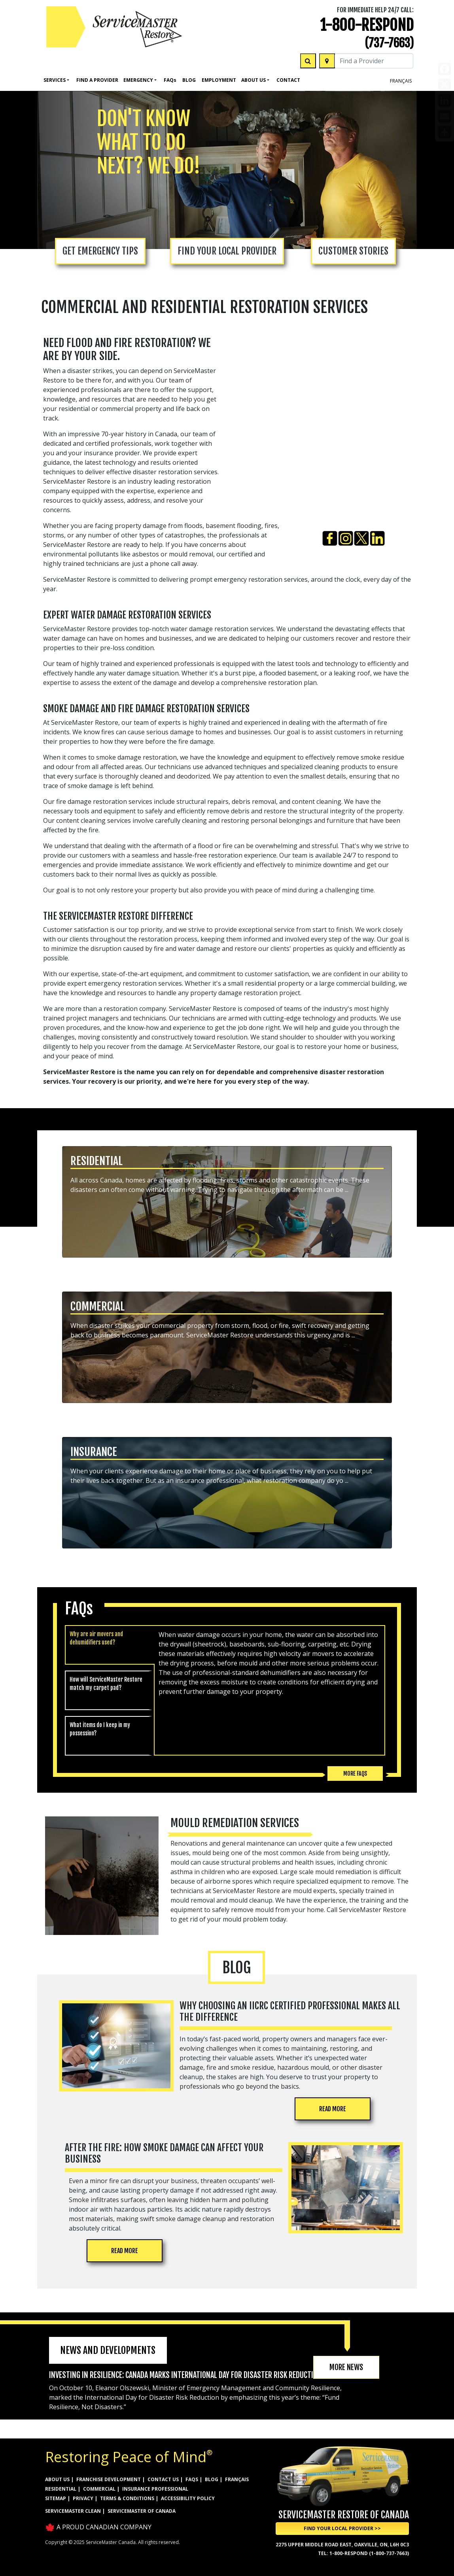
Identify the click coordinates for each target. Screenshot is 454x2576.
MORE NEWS (346, 2367)
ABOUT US (57, 2479)
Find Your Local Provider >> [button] (342, 2528)
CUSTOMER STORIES (353, 251)
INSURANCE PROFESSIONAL (155, 2488)
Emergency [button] (138, 80)
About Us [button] (253, 80)
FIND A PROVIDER (97, 80)
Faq (170, 80)
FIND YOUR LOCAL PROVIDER (227, 251)
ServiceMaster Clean (73, 2511)
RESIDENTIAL (60, 2488)
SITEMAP (55, 2498)
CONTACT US (163, 2479)
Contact (288, 80)
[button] (227, 1203)
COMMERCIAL (99, 2488)
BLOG (211, 2479)
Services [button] (55, 80)
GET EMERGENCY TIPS (100, 251)
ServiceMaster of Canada (142, 2511)
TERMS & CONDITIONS (127, 2498)
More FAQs (355, 1773)
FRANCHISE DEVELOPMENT (108, 2479)
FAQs (191, 2479)
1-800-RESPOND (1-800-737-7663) (369, 2553)
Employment (219, 80)
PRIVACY (83, 2498)
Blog (189, 80)
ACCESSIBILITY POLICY (188, 2498)
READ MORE (332, 2109)
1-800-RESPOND (367, 25)
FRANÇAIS (401, 80)
